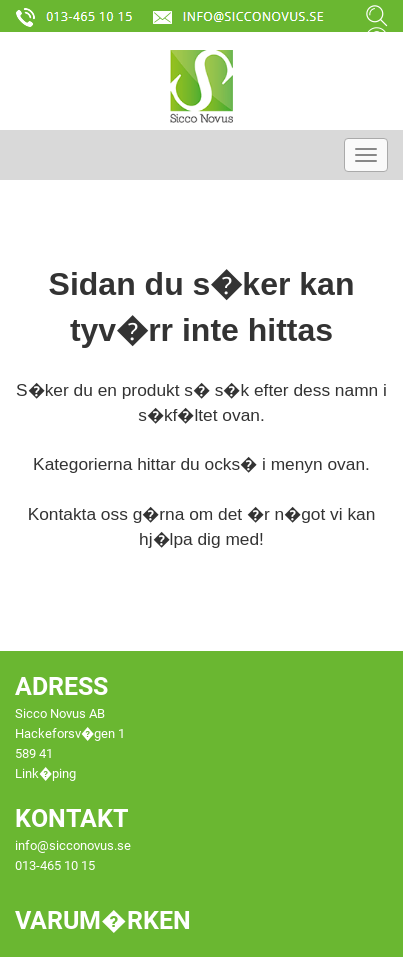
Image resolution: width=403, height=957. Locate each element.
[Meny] (366, 155)
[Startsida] (201, 86)
